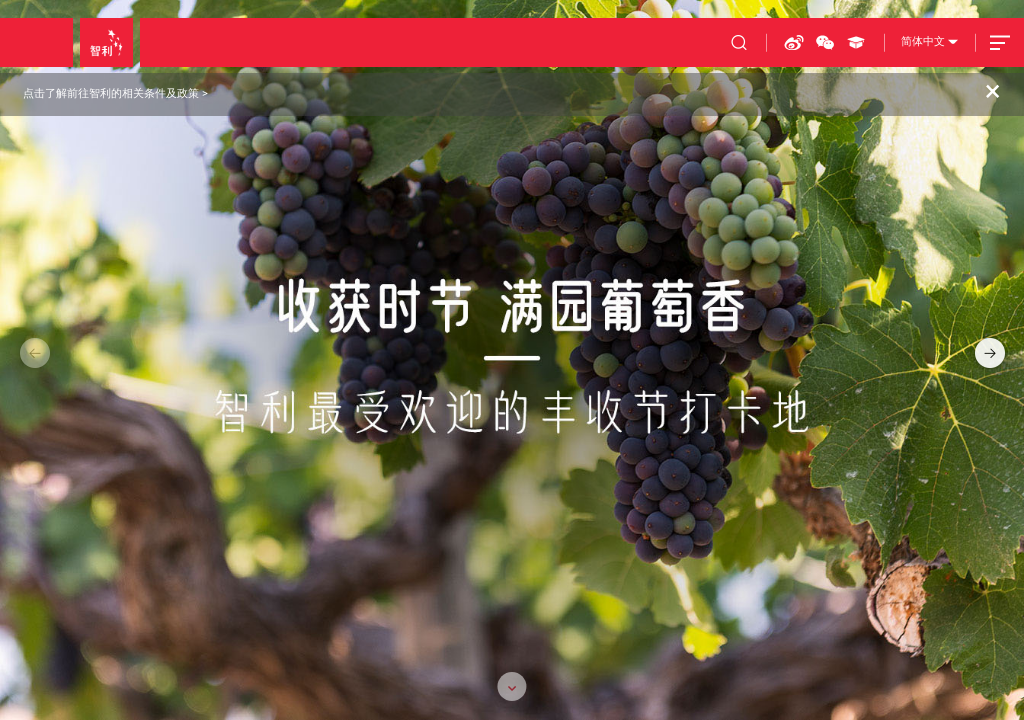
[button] (987, 353)
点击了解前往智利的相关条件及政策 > (115, 93)
